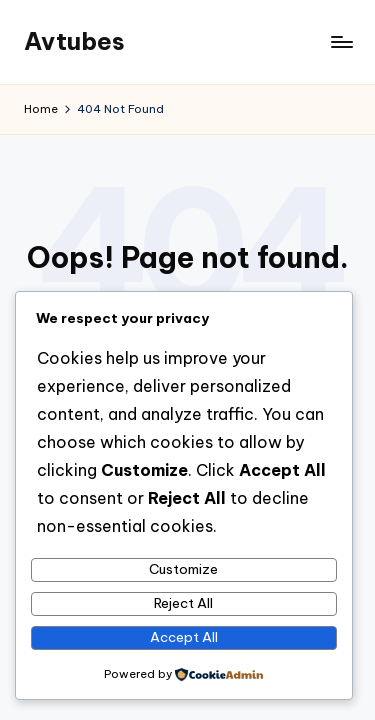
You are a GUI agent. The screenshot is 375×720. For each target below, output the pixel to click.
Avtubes (74, 41)
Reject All (183, 603)
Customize (183, 569)
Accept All (184, 637)
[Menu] (341, 41)
